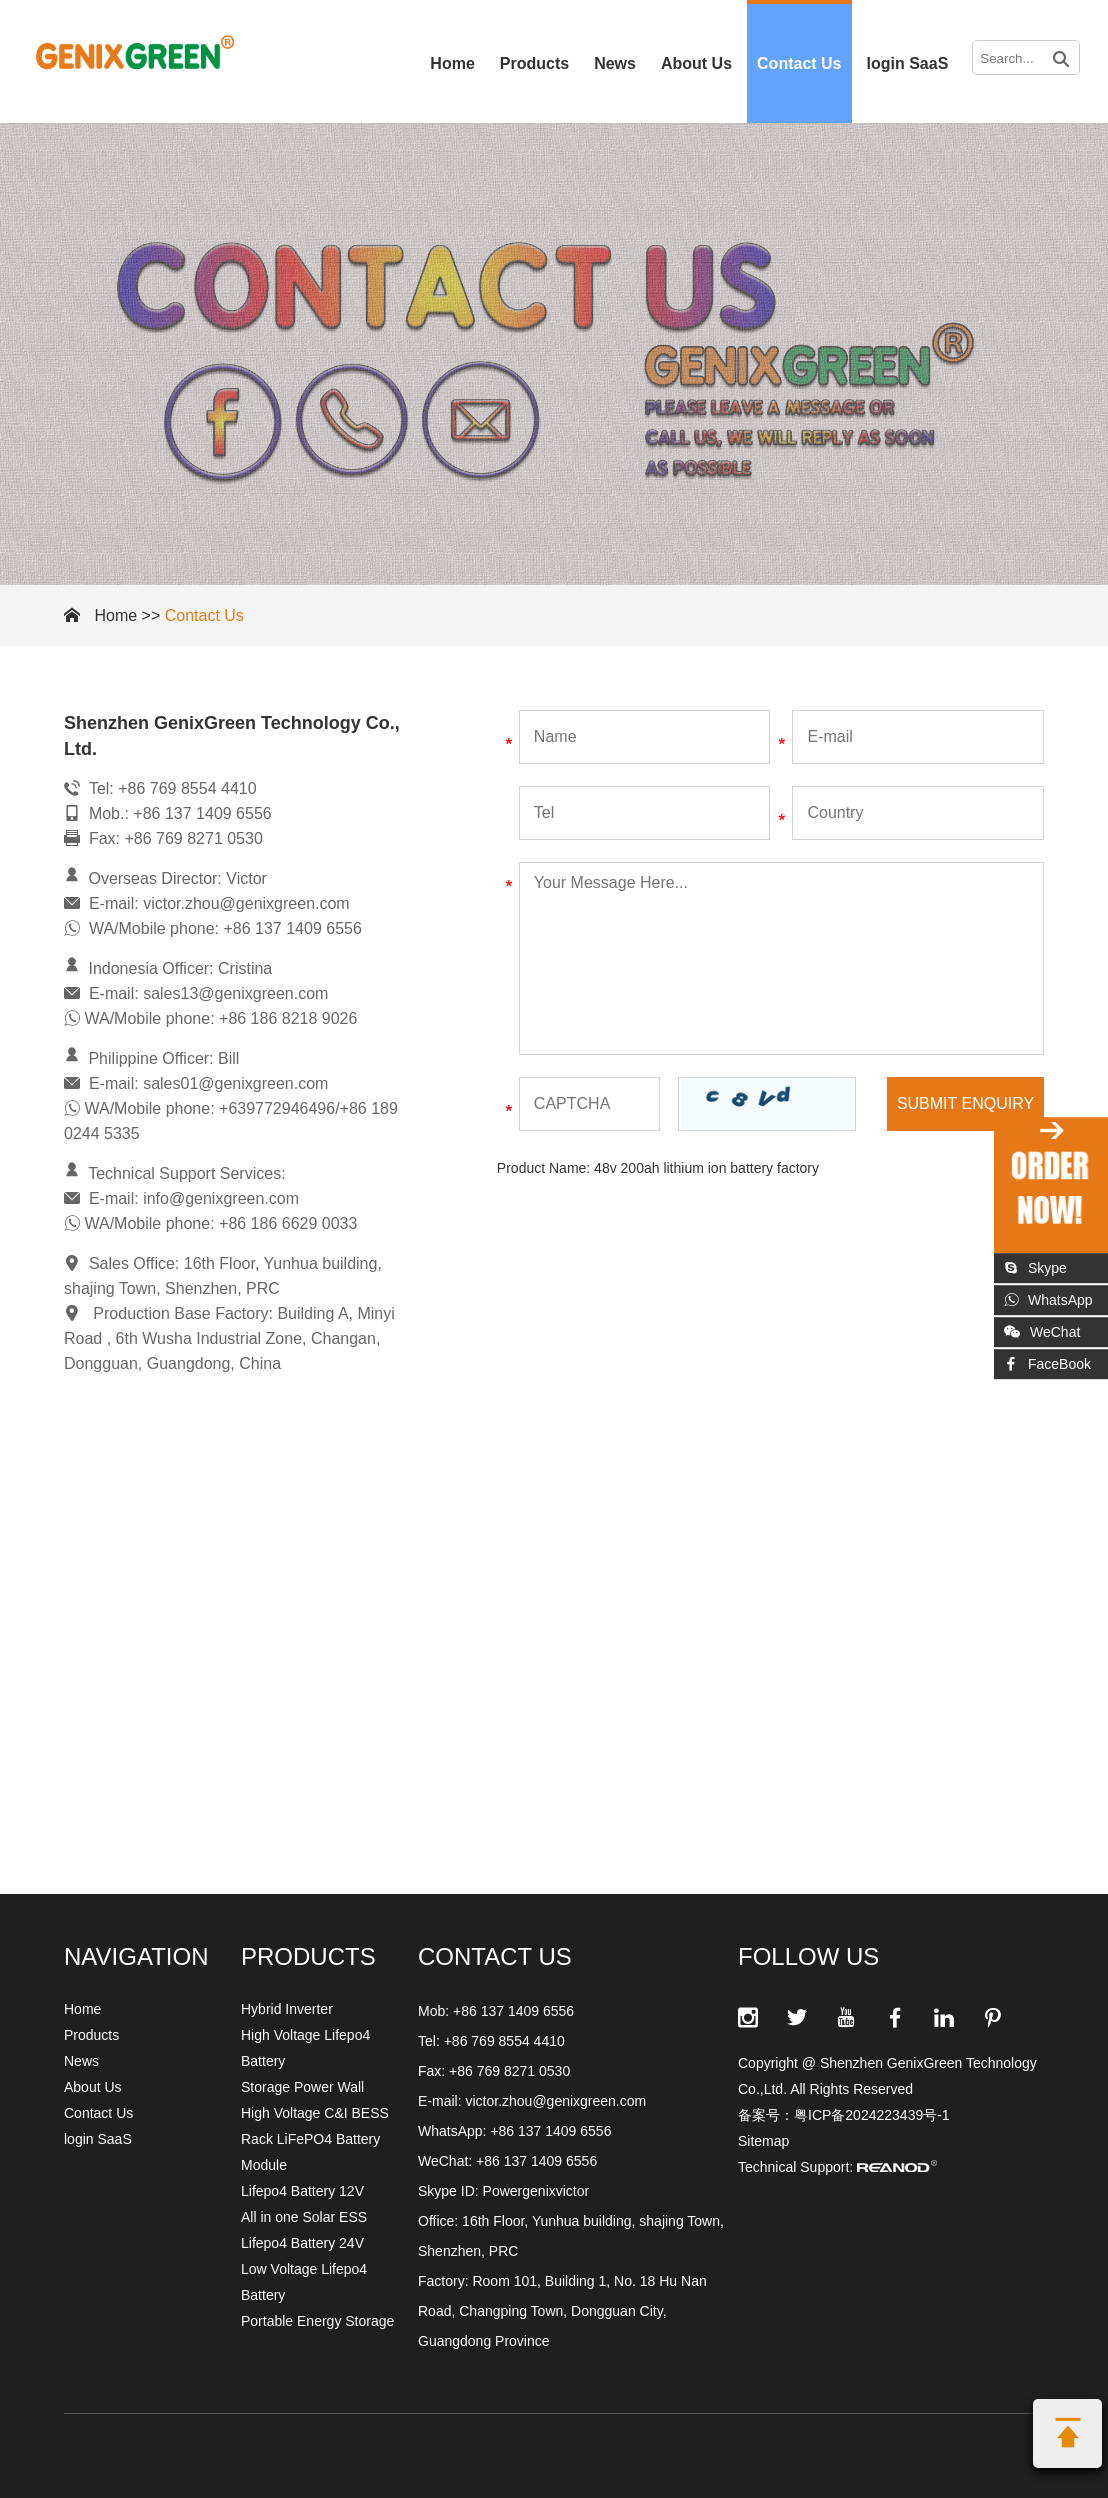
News (615, 63)
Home (452, 63)
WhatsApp (1048, 1300)
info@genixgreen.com (221, 1198)
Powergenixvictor (536, 2191)
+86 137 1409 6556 (550, 2131)
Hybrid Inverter (287, 2009)
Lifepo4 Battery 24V (302, 2243)
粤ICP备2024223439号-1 (872, 2115)
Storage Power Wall (302, 2087)
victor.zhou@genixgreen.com (246, 903)
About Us (696, 63)
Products (534, 63)
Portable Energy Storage (317, 2321)
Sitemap (763, 2141)
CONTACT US (495, 1956)
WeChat (1042, 1332)
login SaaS (908, 63)
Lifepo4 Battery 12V (302, 2191)
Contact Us (799, 63)
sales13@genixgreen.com (235, 993)
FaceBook (1047, 1364)
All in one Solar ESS (304, 2217)
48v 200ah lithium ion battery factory (706, 1168)
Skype (1035, 1268)
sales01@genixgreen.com (235, 1083)
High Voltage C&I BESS (315, 2113)
